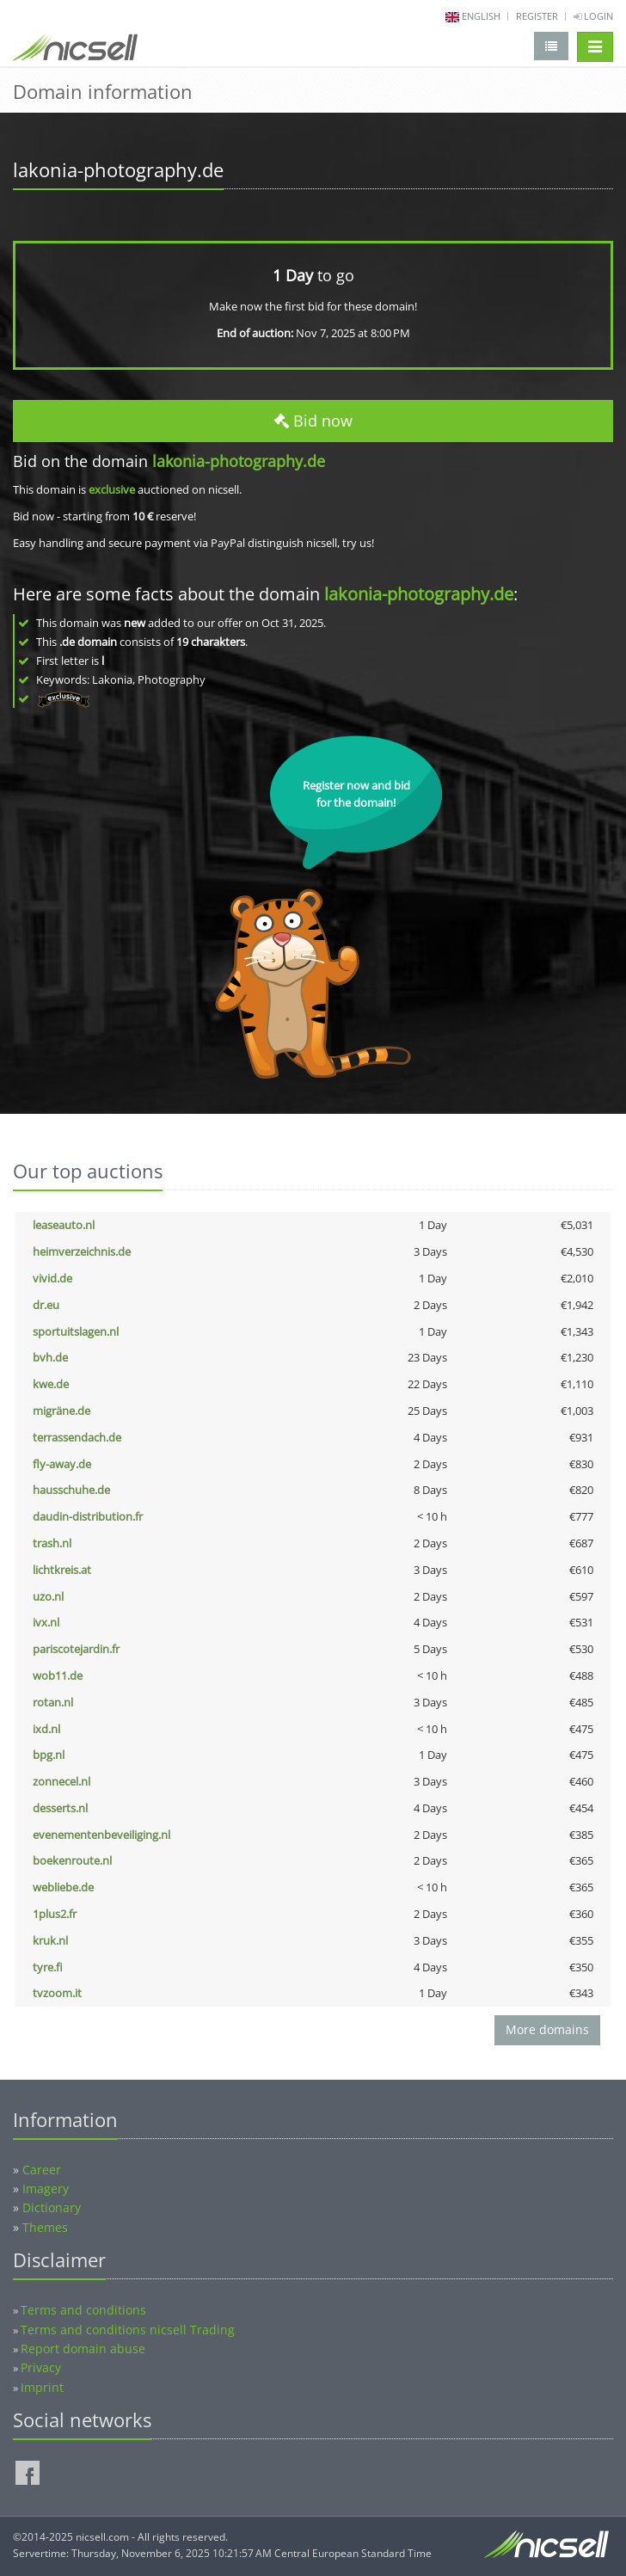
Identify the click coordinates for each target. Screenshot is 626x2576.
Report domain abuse (83, 2348)
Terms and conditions (83, 2310)
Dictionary (51, 2207)
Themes (45, 2227)
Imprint (42, 2387)
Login (593, 15)
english (481, 15)
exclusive (112, 489)
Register (537, 15)
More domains (547, 2029)
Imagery (45, 2188)
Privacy (41, 2367)
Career (41, 2169)
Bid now (313, 420)
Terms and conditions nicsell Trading (128, 2329)
